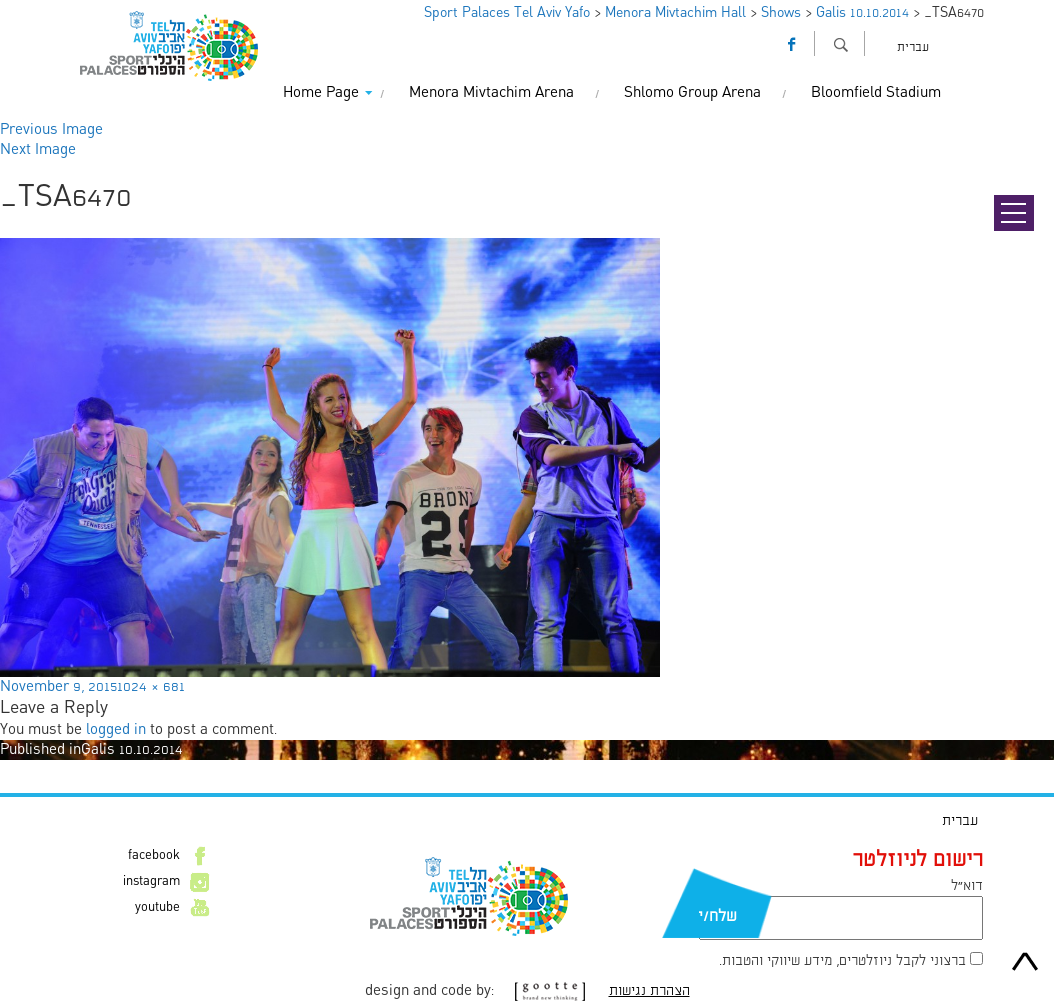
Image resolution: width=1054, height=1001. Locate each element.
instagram (151, 882)
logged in (116, 730)
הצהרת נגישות (649, 991)
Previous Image (51, 130)
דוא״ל (967, 886)
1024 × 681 (151, 687)
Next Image (38, 150)
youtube (157, 908)
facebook (154, 856)
